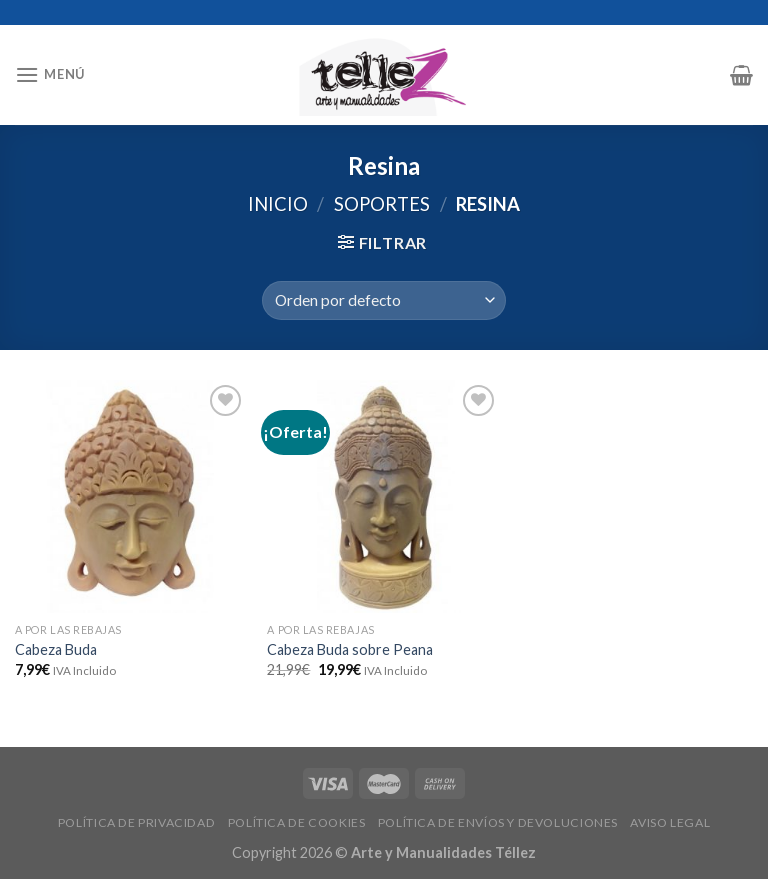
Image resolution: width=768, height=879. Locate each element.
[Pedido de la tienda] (383, 300)
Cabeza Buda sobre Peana (350, 649)
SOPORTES (382, 204)
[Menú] (50, 74)
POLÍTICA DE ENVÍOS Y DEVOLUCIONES (498, 822)
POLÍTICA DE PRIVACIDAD (136, 822)
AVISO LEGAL (670, 822)
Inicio (278, 204)
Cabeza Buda (56, 649)
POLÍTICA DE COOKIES (297, 822)
